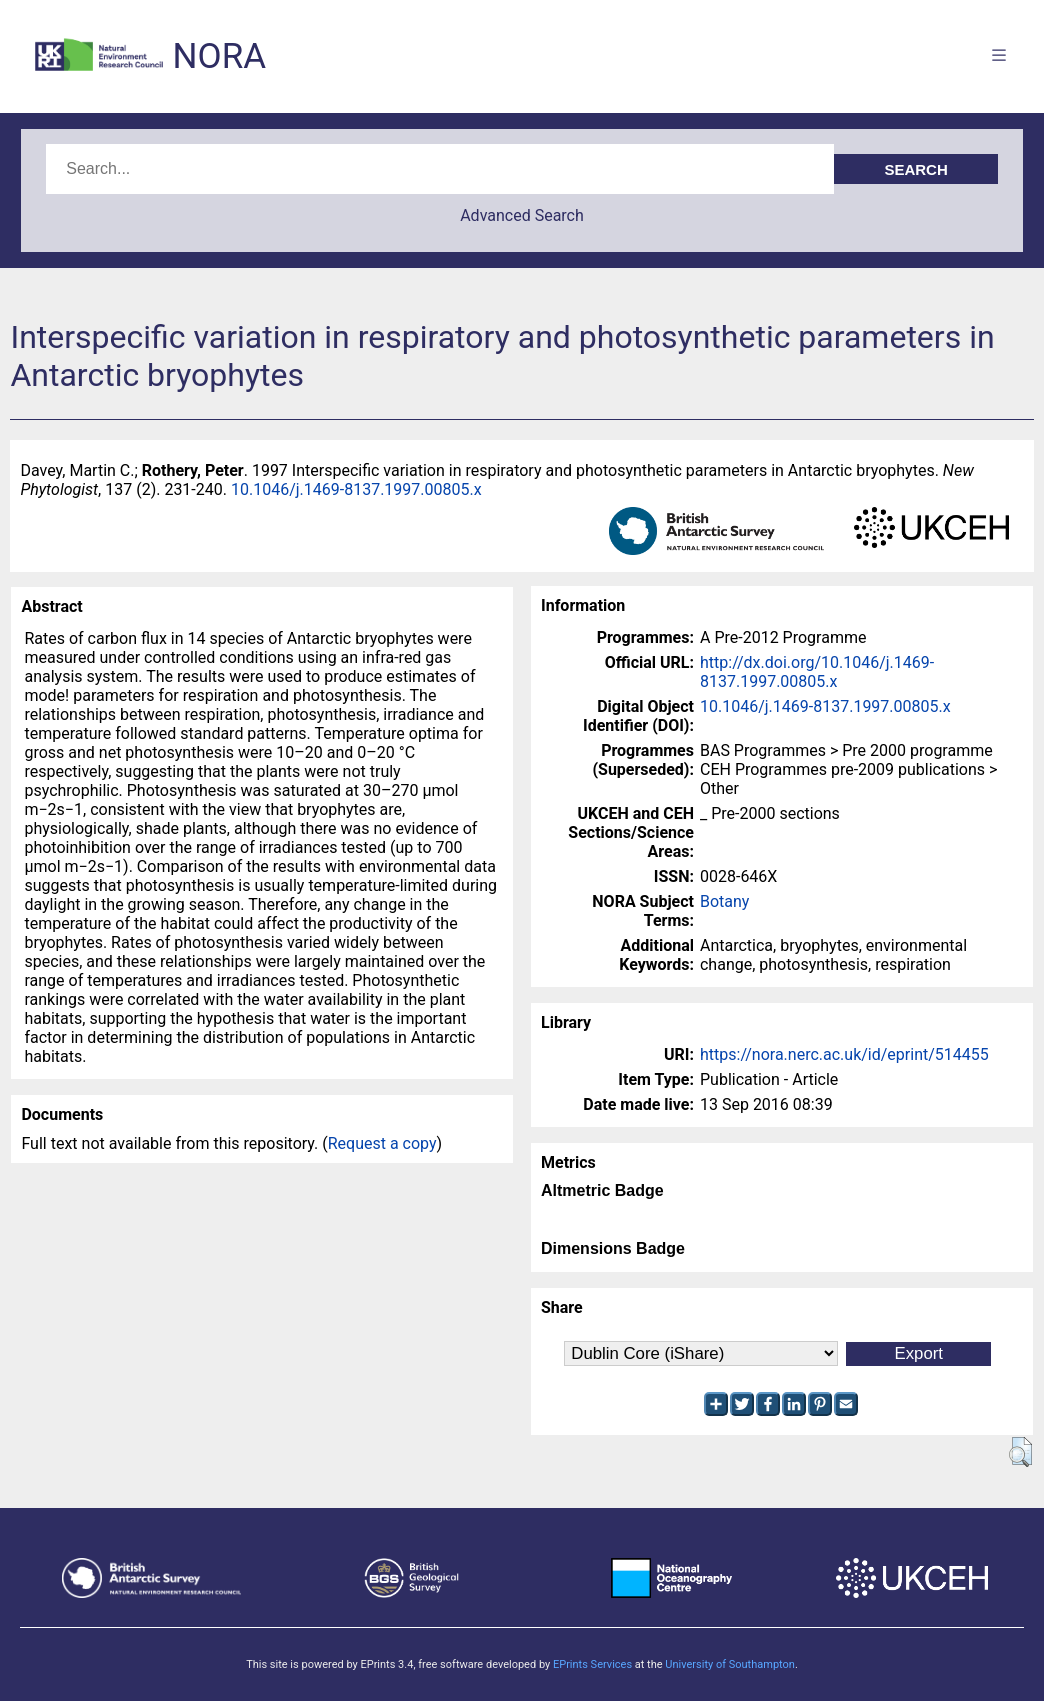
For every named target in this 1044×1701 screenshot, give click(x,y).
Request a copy (382, 1143)
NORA (219, 56)
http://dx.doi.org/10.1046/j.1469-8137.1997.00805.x (817, 672)
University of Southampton (730, 1664)
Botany (724, 901)
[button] (1020, 1452)
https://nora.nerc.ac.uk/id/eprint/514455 (844, 1054)
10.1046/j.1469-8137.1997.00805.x (356, 489)
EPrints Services (592, 1664)
